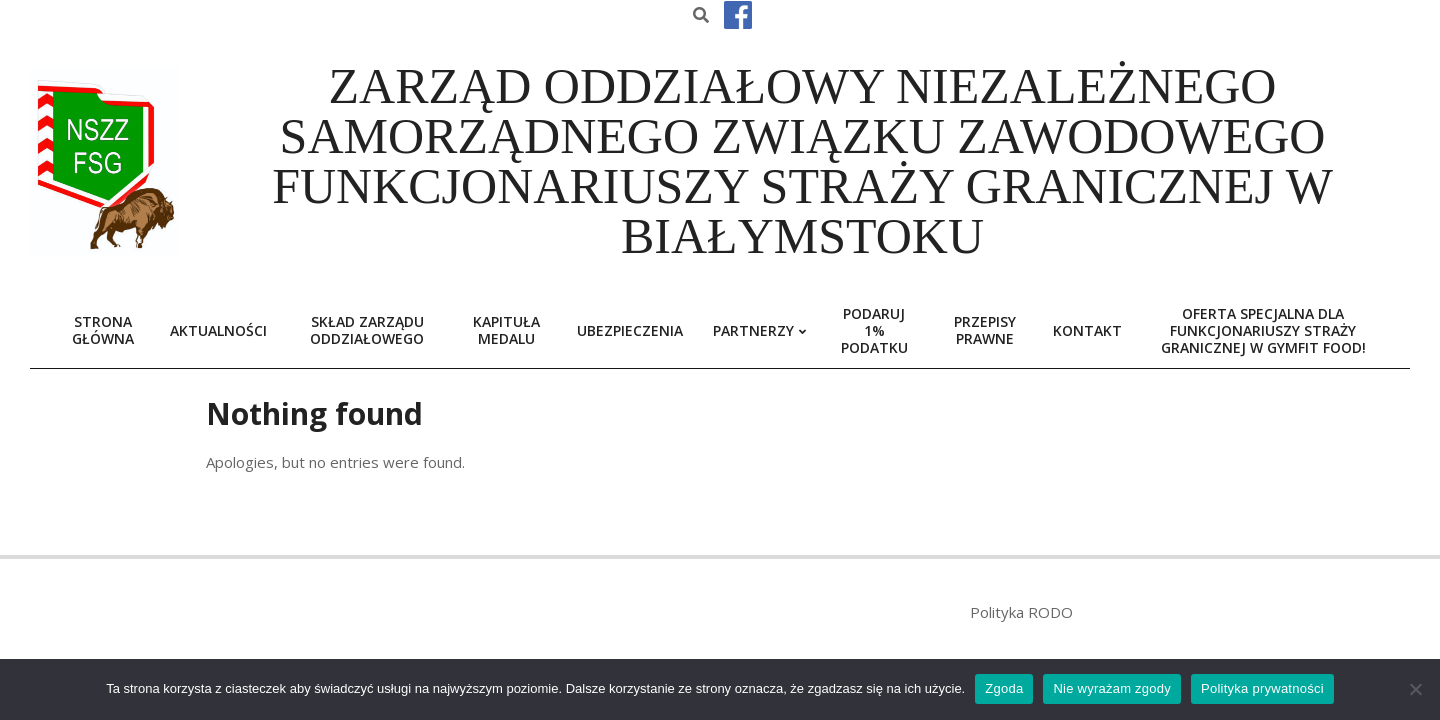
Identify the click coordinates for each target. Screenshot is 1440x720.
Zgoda (1004, 688)
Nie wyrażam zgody (1112, 688)
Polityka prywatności (1262, 688)
